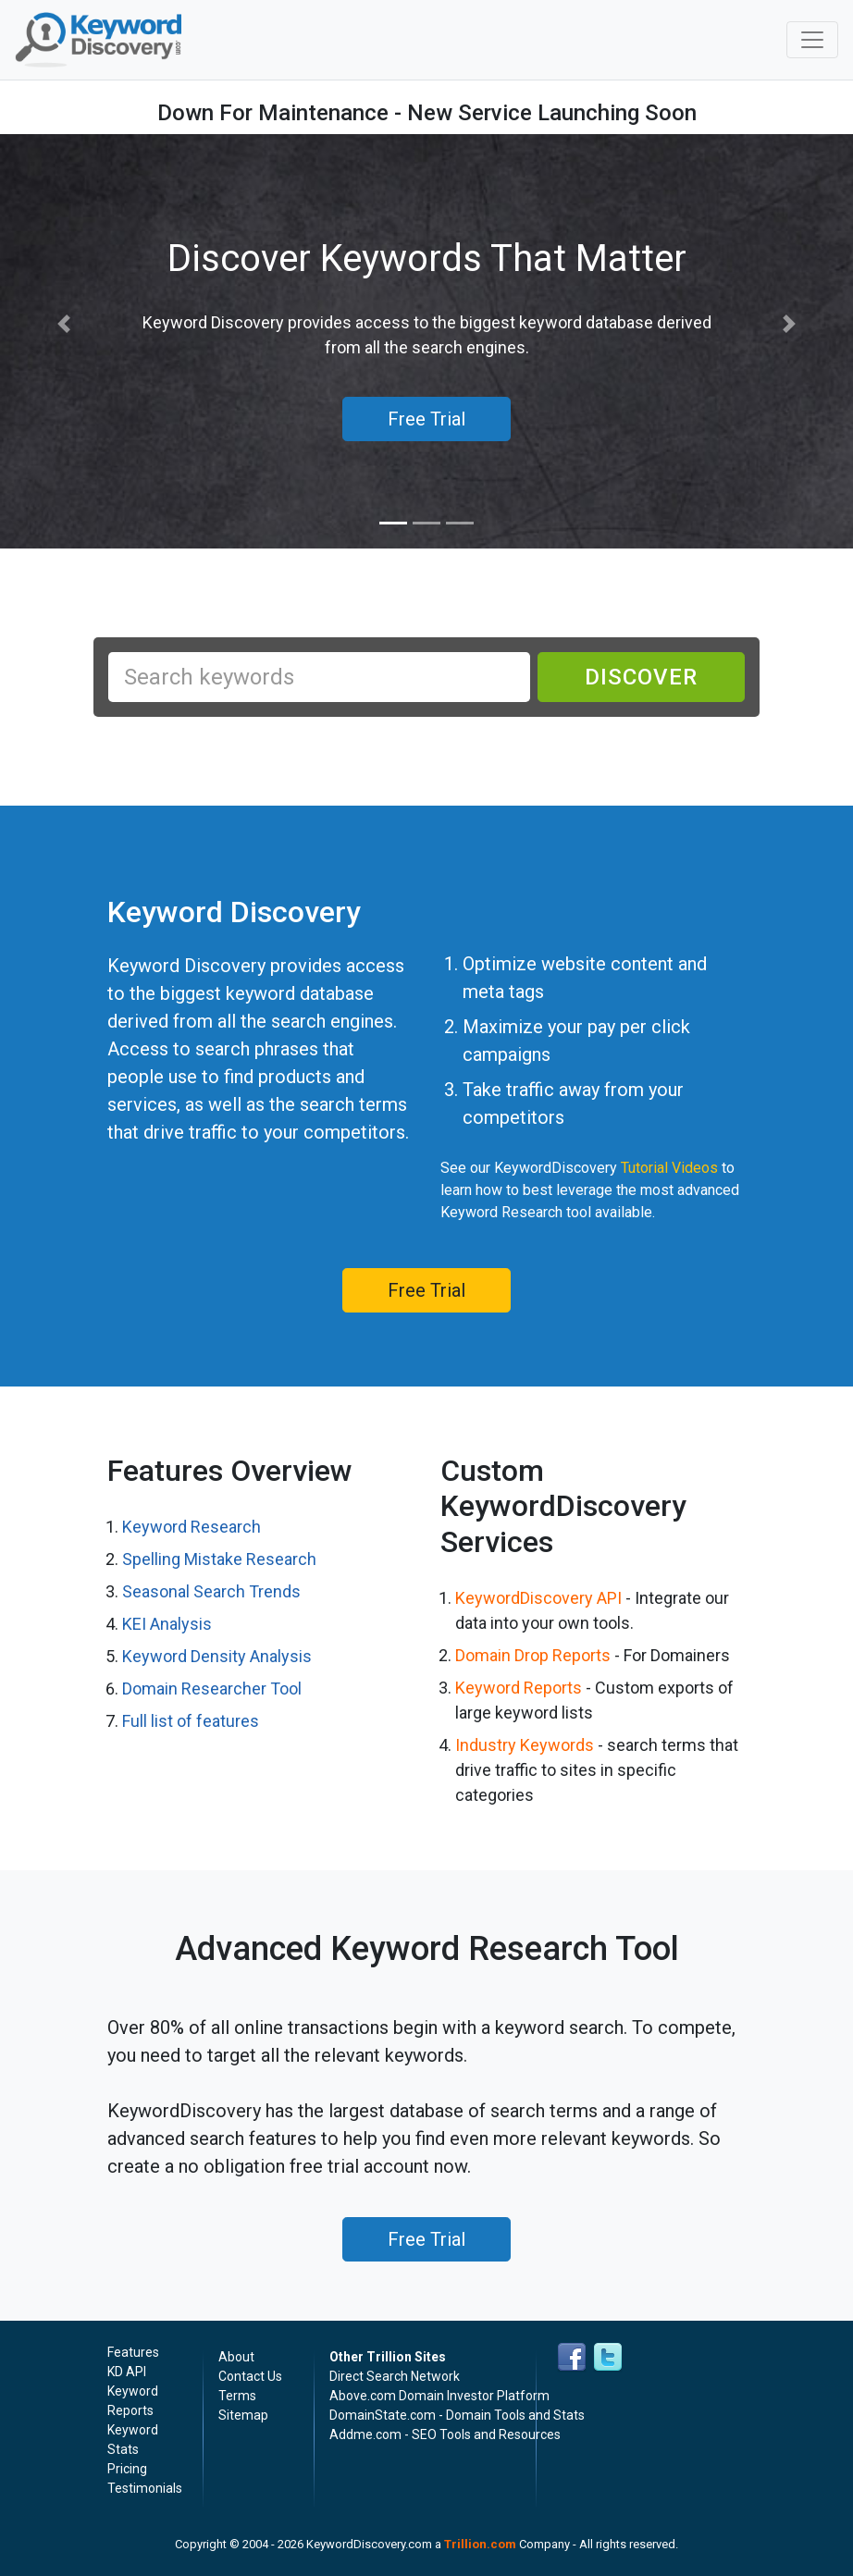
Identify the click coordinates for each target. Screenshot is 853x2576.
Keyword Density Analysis (217, 1656)
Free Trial (426, 1290)
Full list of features (190, 1721)
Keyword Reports (518, 1687)
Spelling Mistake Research (219, 1559)
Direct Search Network (394, 2376)
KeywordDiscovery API (538, 1598)
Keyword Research (191, 1526)
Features (133, 2352)
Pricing (127, 2468)
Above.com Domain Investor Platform (439, 2395)
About (236, 2356)
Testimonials (144, 2488)
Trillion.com (480, 2544)
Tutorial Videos (669, 1168)
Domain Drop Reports (533, 1655)
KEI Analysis (167, 1623)
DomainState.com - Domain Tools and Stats (457, 2415)
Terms (237, 2395)
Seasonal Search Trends (211, 1591)
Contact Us (250, 2376)
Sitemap (243, 2415)
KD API (126, 2371)
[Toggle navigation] (812, 39)
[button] (64, 324)
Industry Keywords (524, 1745)
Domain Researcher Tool (212, 1688)
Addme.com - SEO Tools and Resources (445, 2434)
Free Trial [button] (426, 419)
